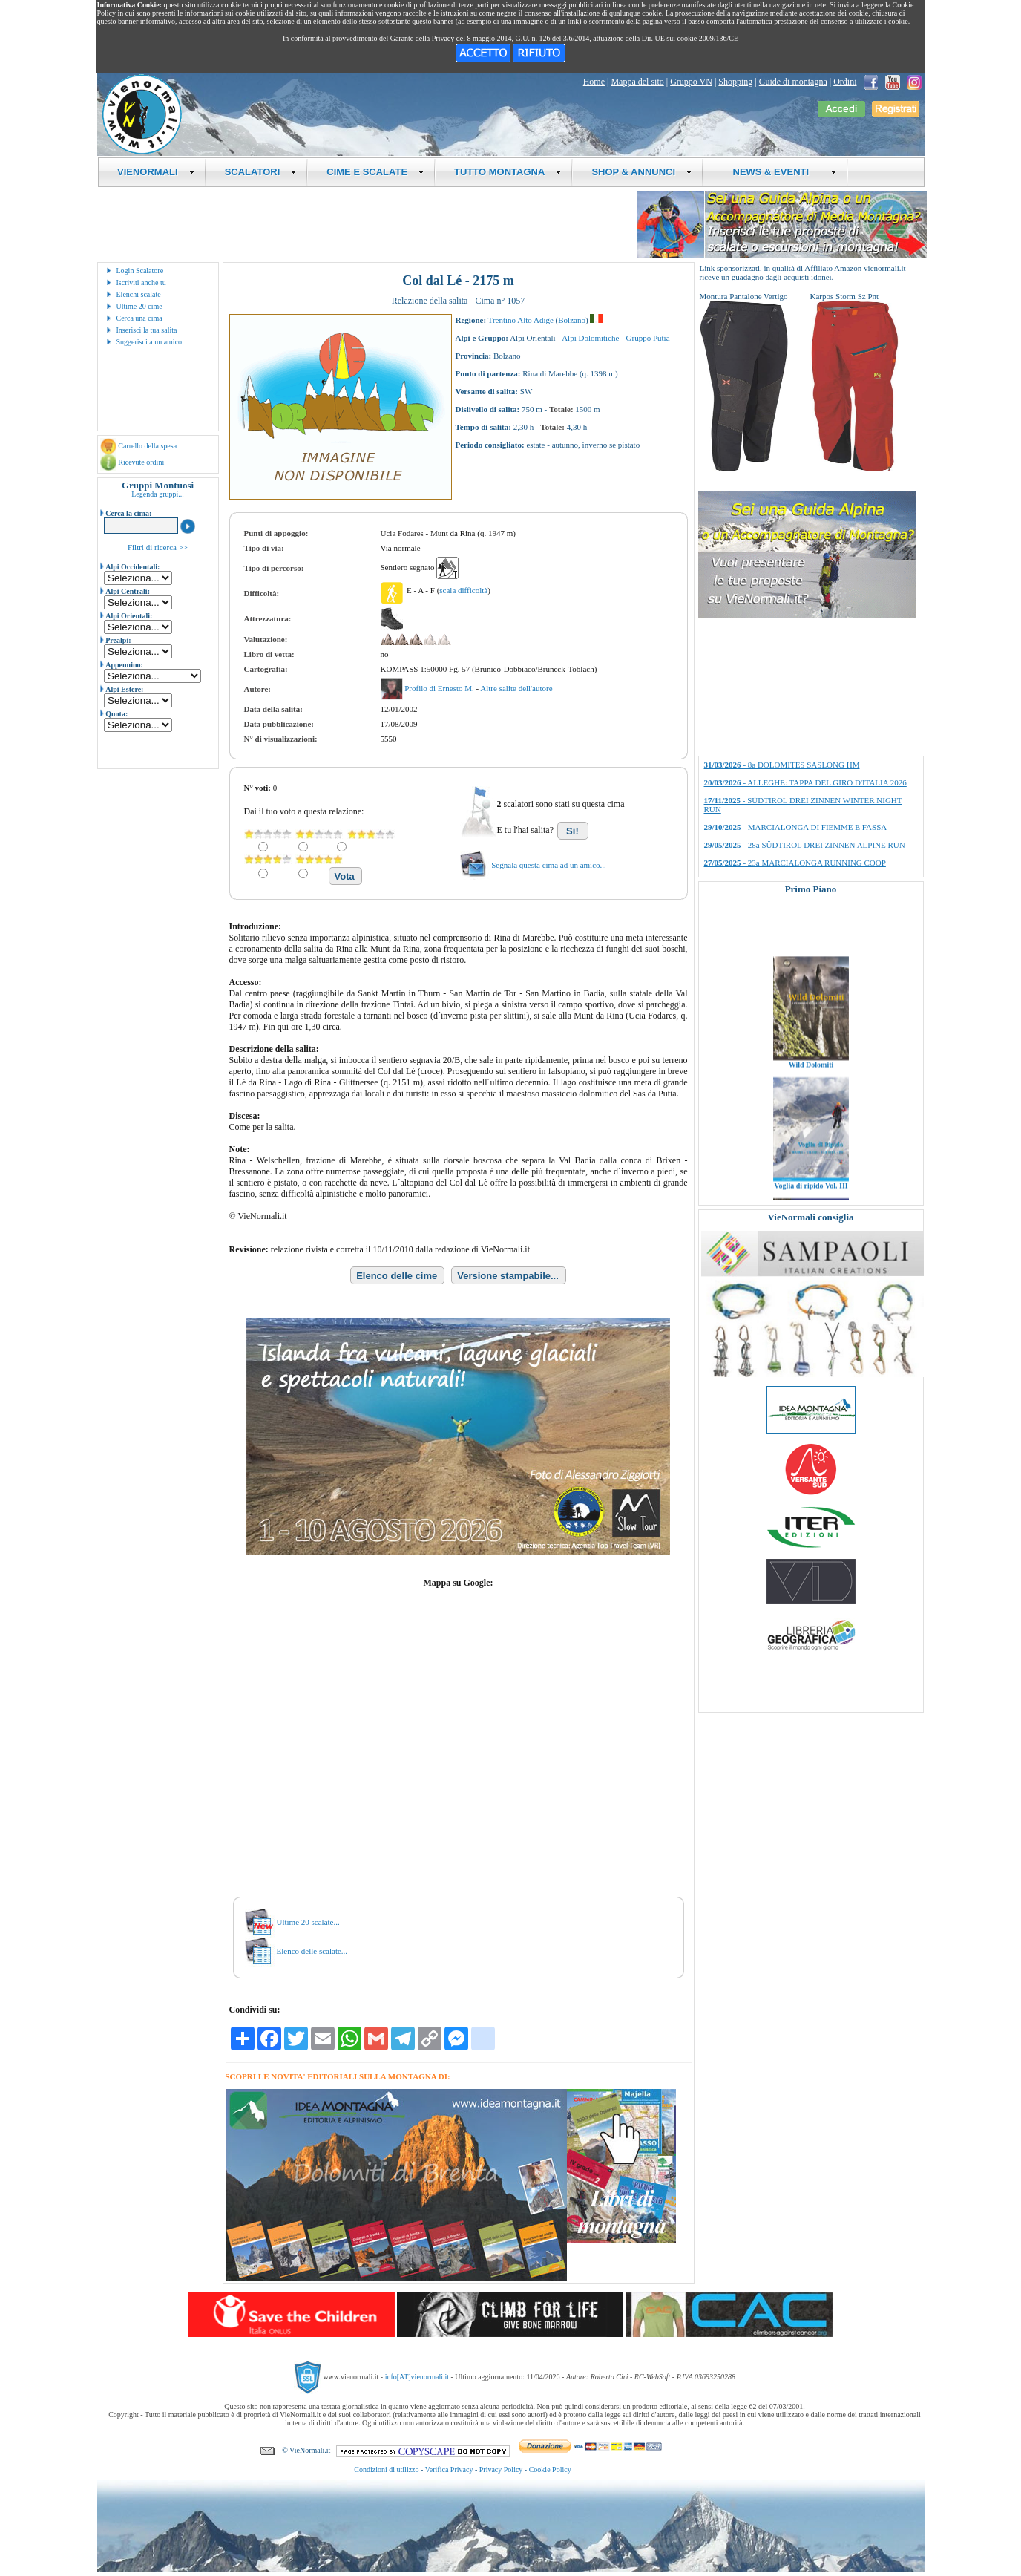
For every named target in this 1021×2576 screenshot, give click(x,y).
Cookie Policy (550, 2469)
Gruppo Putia (648, 337)
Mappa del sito (637, 81)
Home (594, 81)
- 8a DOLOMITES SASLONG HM (782, 764)
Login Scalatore (140, 271)
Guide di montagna (793, 81)
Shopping (735, 81)
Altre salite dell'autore (516, 688)
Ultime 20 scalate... (308, 1922)
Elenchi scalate (138, 294)
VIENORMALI (156, 171)
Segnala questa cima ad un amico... (548, 864)
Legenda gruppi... (157, 494)
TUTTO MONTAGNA (508, 171)
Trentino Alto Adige (521, 320)
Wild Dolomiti (810, 1084)
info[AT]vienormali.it (417, 2377)
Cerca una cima (139, 318)
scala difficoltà (463, 590)
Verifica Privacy (449, 2469)
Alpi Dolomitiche (590, 337)
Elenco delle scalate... (312, 1950)
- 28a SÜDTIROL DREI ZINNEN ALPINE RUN (804, 844)
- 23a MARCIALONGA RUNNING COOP (795, 862)
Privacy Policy (501, 2469)
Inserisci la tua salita (146, 330)
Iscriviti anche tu (141, 282)
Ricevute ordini (141, 462)
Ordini (844, 81)
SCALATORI (261, 171)
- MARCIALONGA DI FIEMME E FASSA (795, 827)
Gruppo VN (691, 81)
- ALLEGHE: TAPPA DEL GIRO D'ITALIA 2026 (805, 782)
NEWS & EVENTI (779, 171)
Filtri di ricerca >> (158, 547)
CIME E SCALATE (375, 171)
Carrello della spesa (147, 446)
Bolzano (571, 320)
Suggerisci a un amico (149, 342)
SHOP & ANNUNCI (641, 171)
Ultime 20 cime (139, 306)
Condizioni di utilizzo (386, 2469)
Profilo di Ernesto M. (440, 688)
